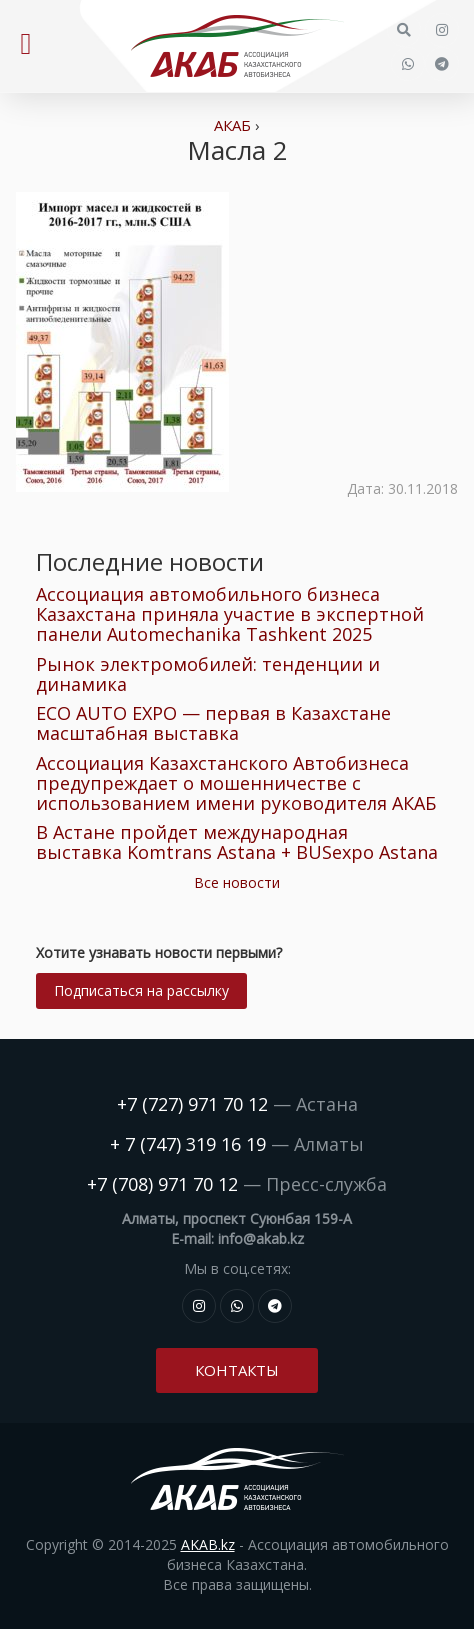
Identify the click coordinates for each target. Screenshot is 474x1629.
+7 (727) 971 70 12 (192, 1104)
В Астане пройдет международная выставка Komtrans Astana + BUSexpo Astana (237, 842)
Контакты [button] (237, 1370)
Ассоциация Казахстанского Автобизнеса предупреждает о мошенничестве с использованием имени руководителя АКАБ (236, 783)
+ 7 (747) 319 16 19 (188, 1144)
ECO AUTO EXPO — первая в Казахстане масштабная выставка (213, 723)
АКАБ (232, 125)
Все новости (237, 882)
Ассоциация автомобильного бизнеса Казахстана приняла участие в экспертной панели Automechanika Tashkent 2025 (230, 614)
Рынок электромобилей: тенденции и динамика (208, 674)
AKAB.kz (208, 1544)
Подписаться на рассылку (141, 990)
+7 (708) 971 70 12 (162, 1184)
